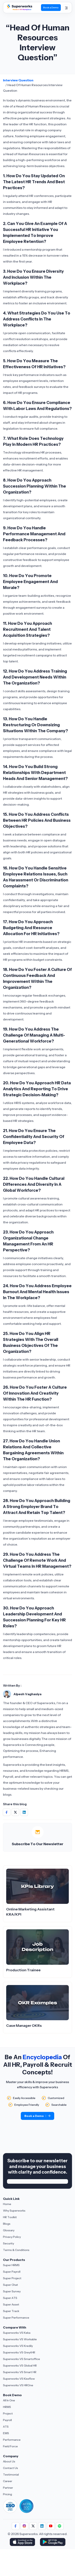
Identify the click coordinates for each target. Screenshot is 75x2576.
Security (8, 2243)
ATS (6, 2426)
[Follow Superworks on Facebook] (15, 2526)
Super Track (11, 2311)
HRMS (7, 2407)
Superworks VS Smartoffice (21, 2359)
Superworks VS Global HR (20, 2365)
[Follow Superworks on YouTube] (50, 2526)
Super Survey (12, 2291)
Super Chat (10, 2285)
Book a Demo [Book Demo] (51, 7)
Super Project (12, 2278)
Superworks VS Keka (16, 2333)
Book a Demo (37, 2116)
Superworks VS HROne (18, 2385)
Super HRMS (11, 2265)
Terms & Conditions (16, 2250)
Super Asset (11, 2304)
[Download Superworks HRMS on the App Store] (22, 2542)
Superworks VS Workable (20, 2339)
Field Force (10, 2446)
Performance (12, 2440)
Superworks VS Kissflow (19, 2378)
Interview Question (18, 80)
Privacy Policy (12, 2237)
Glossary (8, 2230)
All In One (9, 2400)
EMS (6, 2433)
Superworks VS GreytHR (19, 2352)
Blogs (6, 2224)
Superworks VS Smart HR (19, 2372)
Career (7, 2481)
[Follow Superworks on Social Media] (59, 2526)
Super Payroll (11, 2271)
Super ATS (10, 2298)
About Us (9, 2461)
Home (7, 2204)
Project (8, 2413)
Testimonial (11, 2474)
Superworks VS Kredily (18, 2346)
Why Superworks (14, 2210)
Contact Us (10, 2468)
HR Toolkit (10, 2217)
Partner (8, 2487)
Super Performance (16, 2317)
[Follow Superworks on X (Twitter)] (33, 2526)
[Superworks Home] (19, 10)
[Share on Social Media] (6, 1812)
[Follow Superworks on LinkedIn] (42, 2526)
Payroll (7, 2420)
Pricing (7, 2494)
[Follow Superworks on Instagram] (24, 2526)
